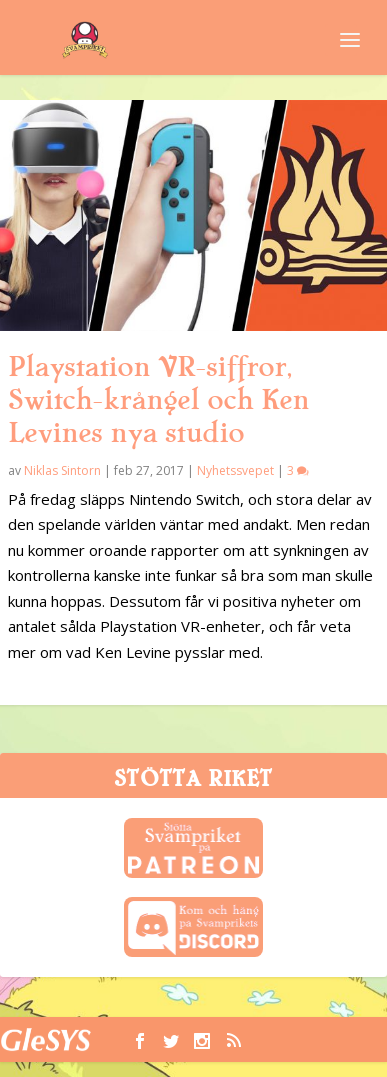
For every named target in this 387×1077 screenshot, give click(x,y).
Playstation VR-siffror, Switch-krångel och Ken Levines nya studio (158, 400)
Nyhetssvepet (235, 470)
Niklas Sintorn (62, 470)
